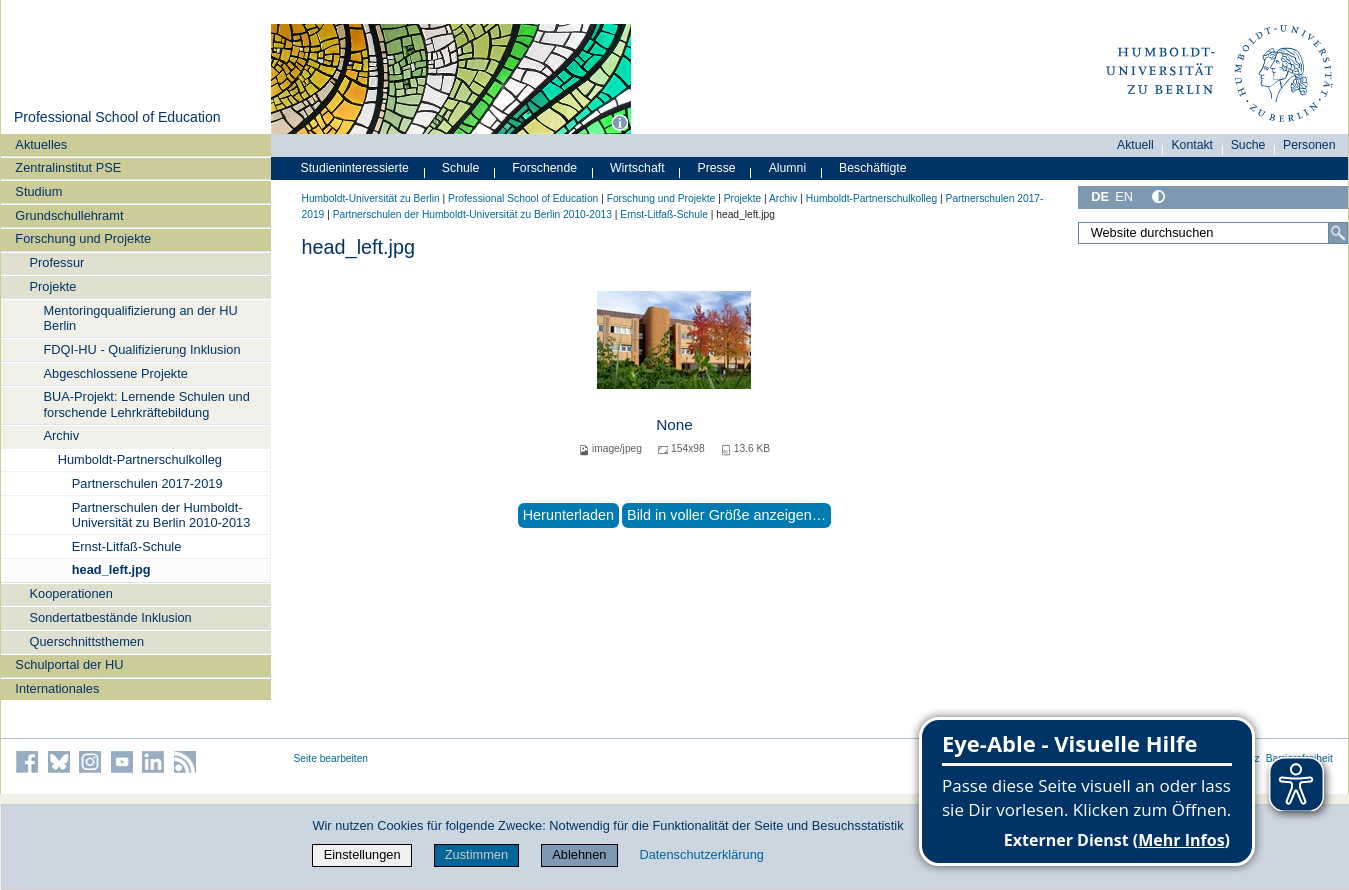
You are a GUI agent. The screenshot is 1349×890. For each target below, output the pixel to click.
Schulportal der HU (69, 664)
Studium (38, 191)
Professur (57, 262)
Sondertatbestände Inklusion (111, 617)
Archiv (62, 435)
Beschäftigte (873, 168)
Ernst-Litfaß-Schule (127, 546)
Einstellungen (362, 854)
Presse (717, 168)
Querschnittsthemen (87, 641)
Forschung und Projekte (83, 238)
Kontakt (1192, 145)
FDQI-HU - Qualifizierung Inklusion (142, 349)
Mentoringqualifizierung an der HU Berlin (141, 318)
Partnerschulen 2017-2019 (147, 483)
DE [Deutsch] (1100, 196)
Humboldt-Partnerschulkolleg (140, 459)
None (674, 424)
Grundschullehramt (69, 215)
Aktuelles (41, 144)
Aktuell (1135, 145)
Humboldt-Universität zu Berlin (371, 198)
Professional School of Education (117, 117)
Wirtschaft (637, 168)
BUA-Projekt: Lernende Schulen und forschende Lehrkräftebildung (147, 404)
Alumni (788, 168)
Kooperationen (71, 593)
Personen (1309, 145)
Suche (1248, 145)
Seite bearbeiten (331, 758)
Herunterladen (568, 515)
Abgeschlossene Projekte (116, 373)
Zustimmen (476, 854)
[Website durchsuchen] (1212, 233)
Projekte (53, 286)
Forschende (544, 168)
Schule (461, 168)
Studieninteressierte (355, 168)
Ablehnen (579, 854)
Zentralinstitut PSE (68, 167)
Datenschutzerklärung (701, 854)
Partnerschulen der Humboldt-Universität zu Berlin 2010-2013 (161, 515)
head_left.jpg (111, 569)
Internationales (57, 688)
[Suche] (1338, 233)
